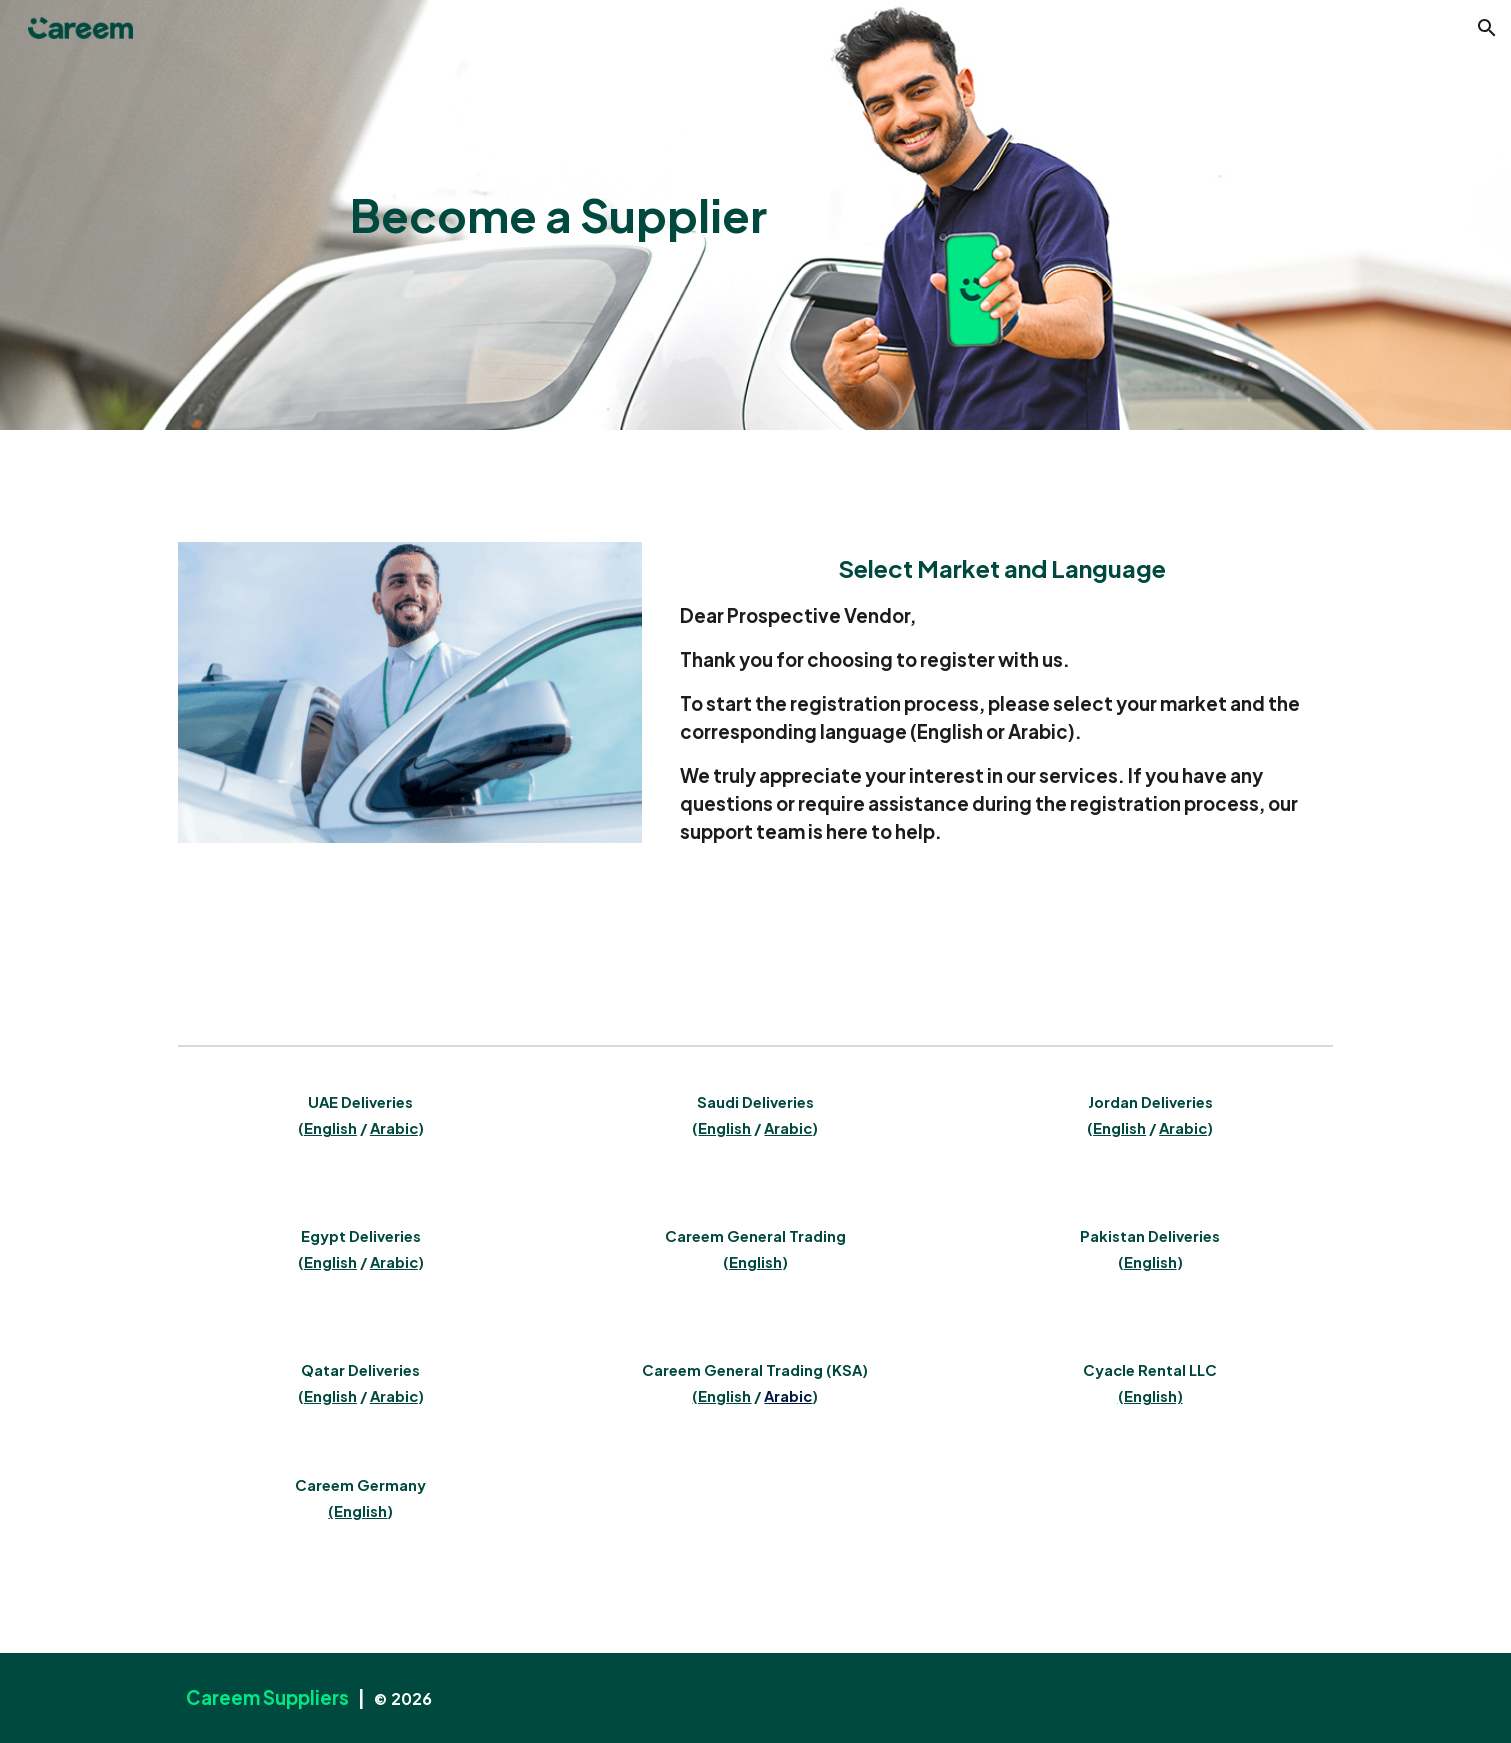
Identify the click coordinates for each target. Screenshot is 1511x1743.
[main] (558, 215)
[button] (1487, 28)
